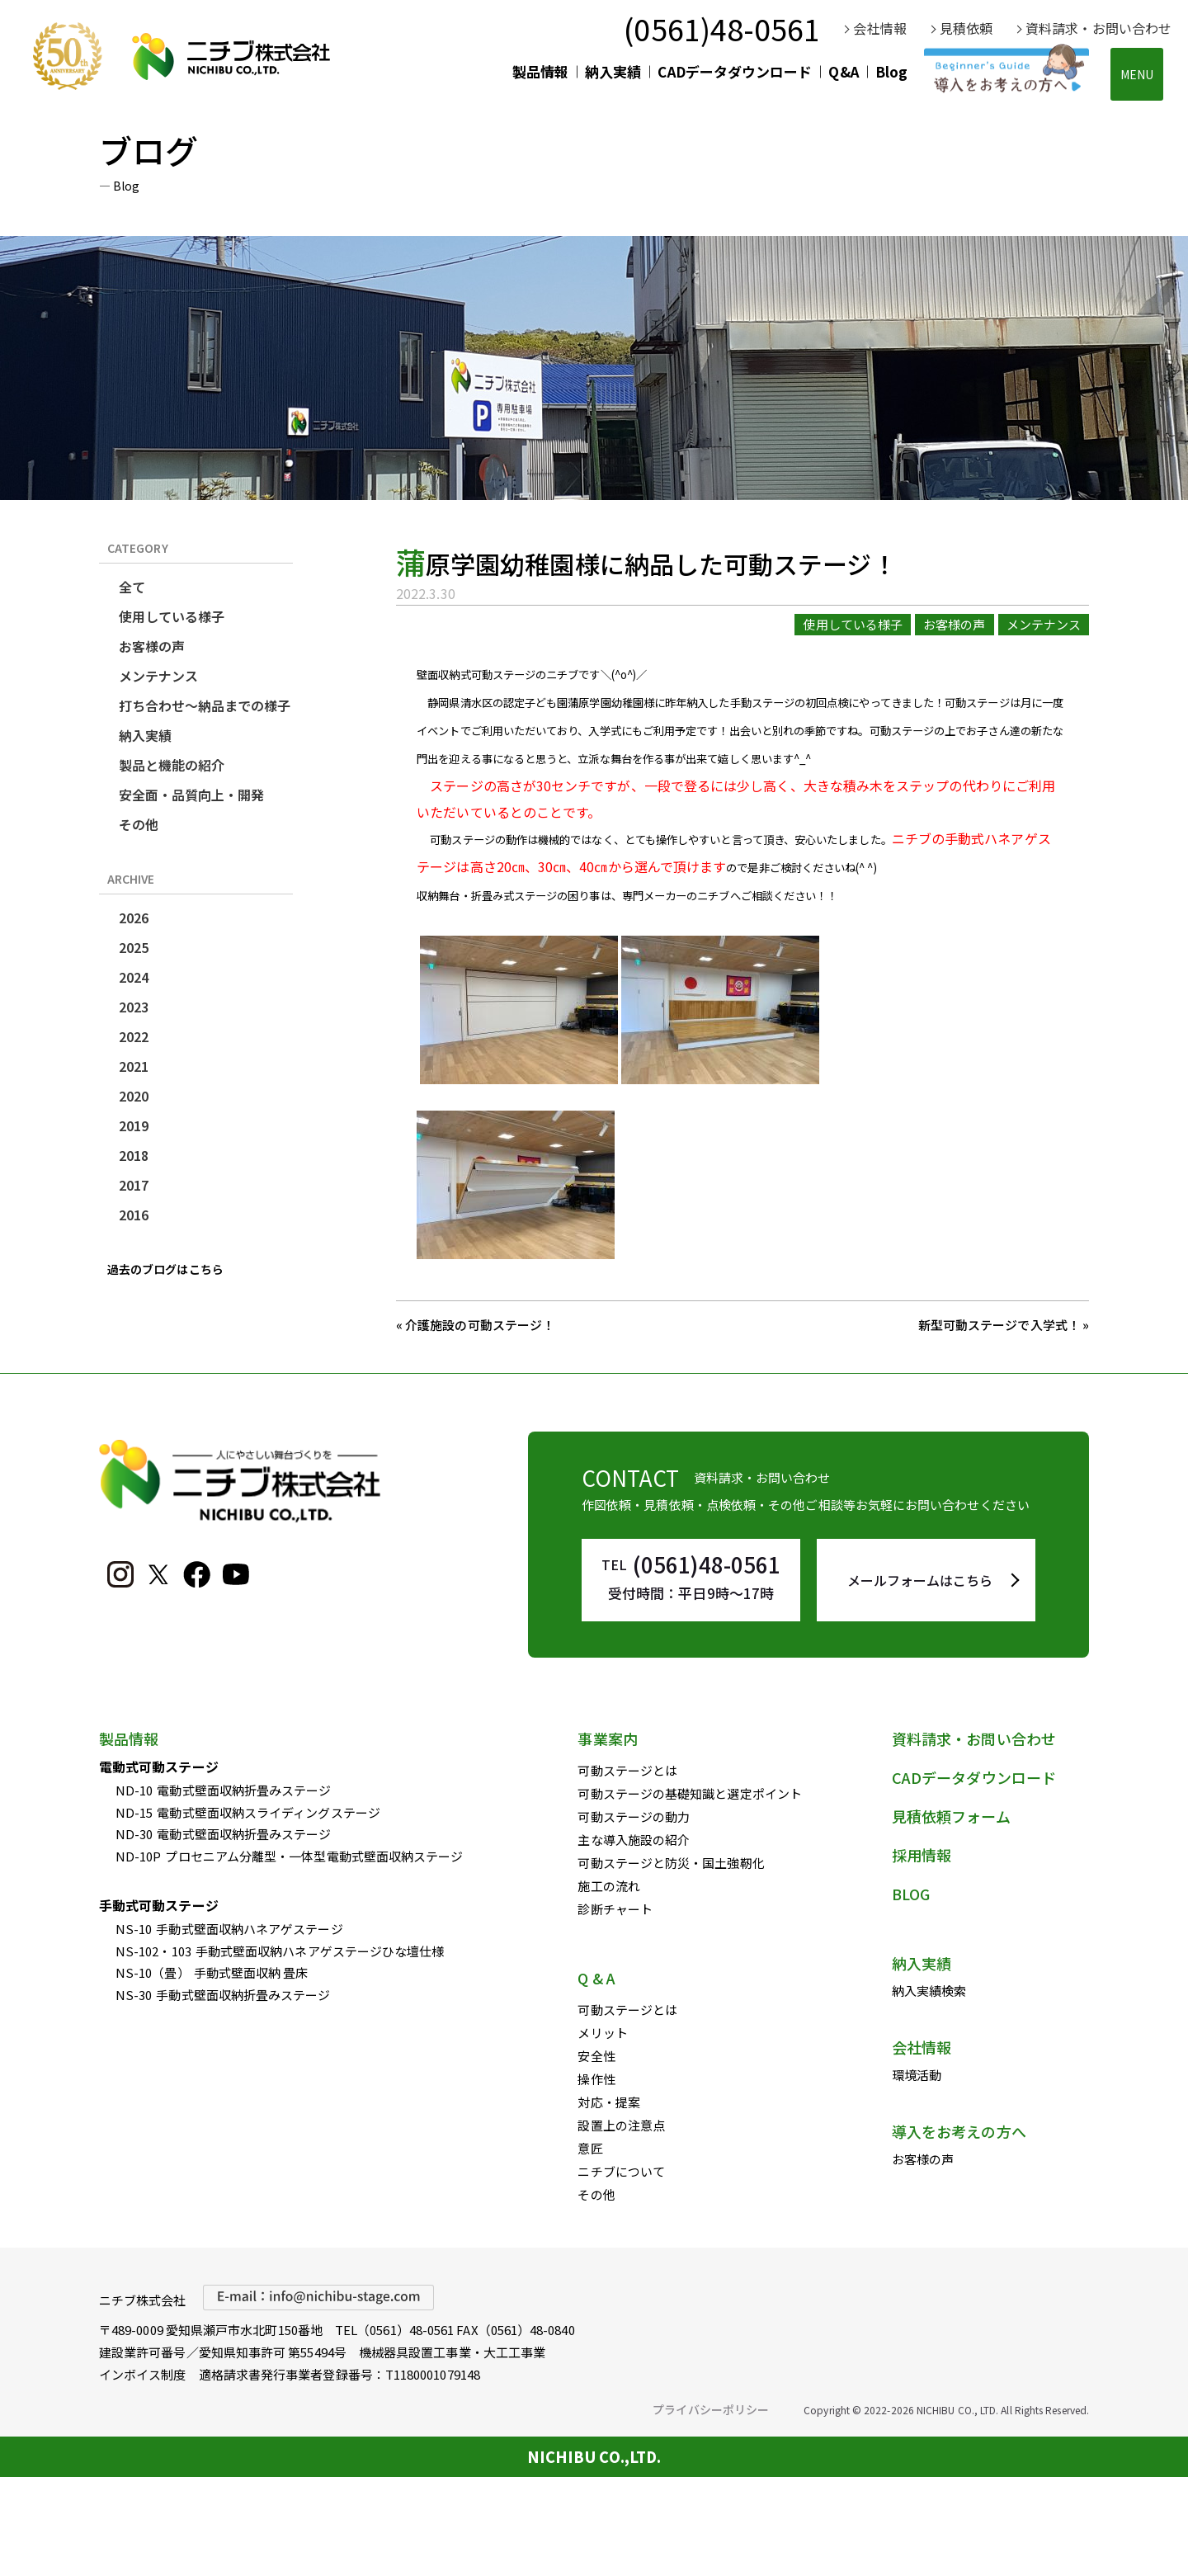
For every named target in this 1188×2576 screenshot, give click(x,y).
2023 (133, 1007)
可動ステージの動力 (634, 1816)
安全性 (596, 2055)
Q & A (596, 1977)
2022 (133, 1036)
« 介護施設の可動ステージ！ (475, 1324)
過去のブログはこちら (165, 1269)
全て (132, 587)
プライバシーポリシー (711, 2409)
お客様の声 (152, 646)
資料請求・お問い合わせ (1098, 28)
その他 (138, 824)
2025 (133, 947)
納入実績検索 (929, 1990)
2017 (133, 1185)
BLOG (911, 1893)
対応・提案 (608, 2102)
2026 (133, 917)
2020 (133, 1096)
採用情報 (921, 1854)
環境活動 (916, 2074)
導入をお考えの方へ (959, 2131)
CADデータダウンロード (735, 71)
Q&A (843, 71)
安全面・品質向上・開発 (192, 794)
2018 (133, 1155)
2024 (133, 977)
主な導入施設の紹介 (634, 1839)
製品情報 (540, 71)
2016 (133, 1214)
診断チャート (615, 1909)
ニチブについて (621, 2171)
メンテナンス (158, 676)
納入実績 (613, 71)
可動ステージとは (627, 1770)
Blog (891, 71)
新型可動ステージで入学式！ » (1003, 1324)
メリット (602, 2032)
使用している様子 (172, 616)
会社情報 (879, 28)
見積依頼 (966, 28)
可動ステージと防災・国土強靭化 (671, 1862)
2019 (133, 1125)
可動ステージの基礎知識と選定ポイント (689, 1793)
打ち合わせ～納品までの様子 (205, 705)
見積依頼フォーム (951, 1816)
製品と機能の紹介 (172, 765)
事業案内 (607, 1738)
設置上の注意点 (621, 2125)
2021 (133, 1066)
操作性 (596, 2079)
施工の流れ (608, 1885)
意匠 (590, 2148)
